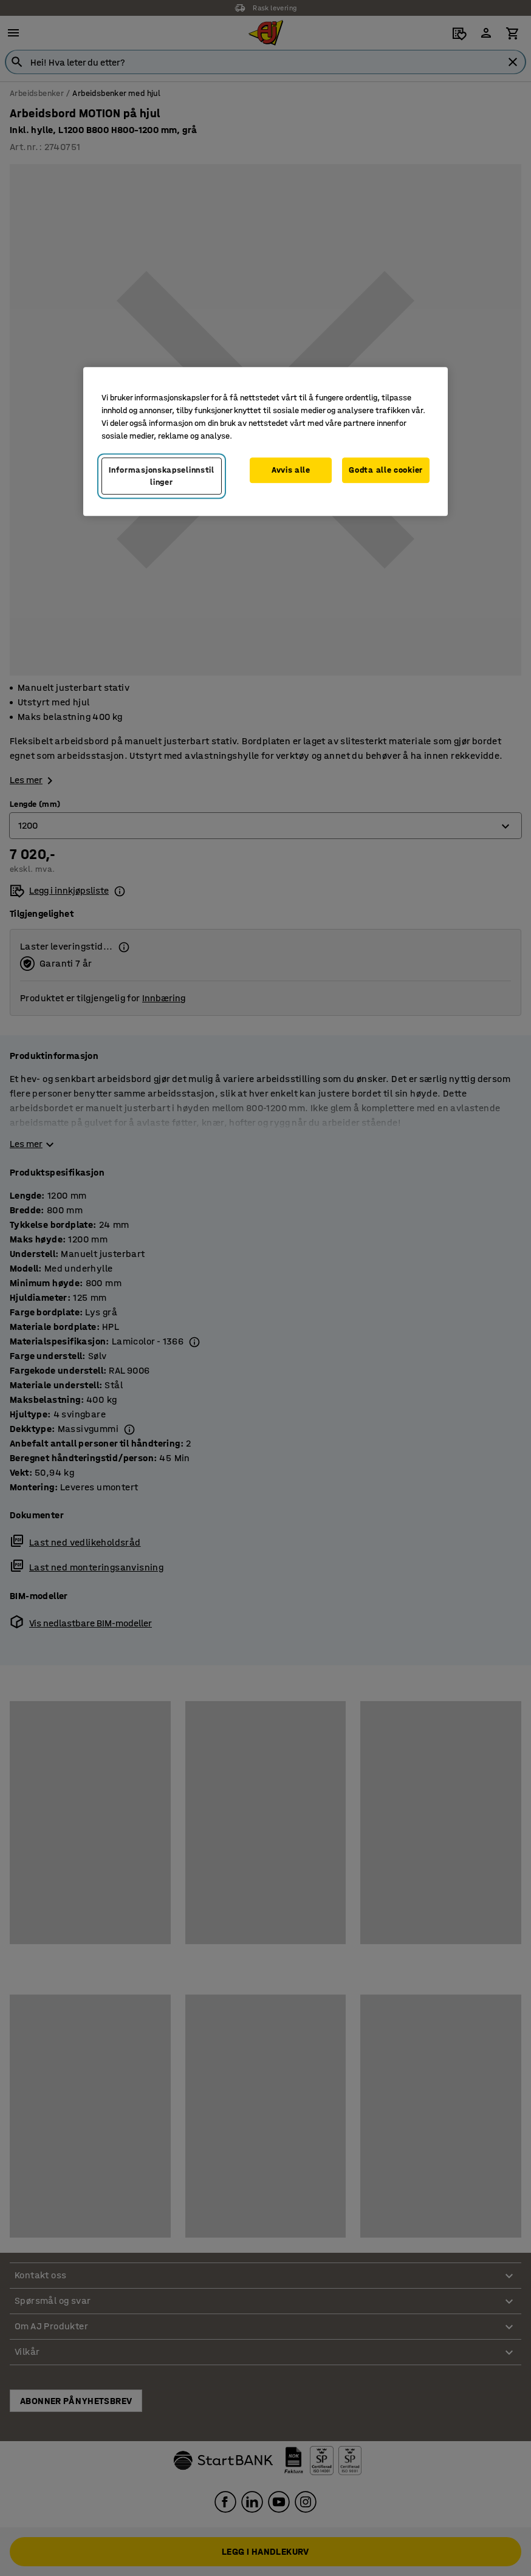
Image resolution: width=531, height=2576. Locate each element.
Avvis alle (291, 470)
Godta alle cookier (386, 470)
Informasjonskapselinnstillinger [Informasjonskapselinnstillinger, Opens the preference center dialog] (161, 476)
